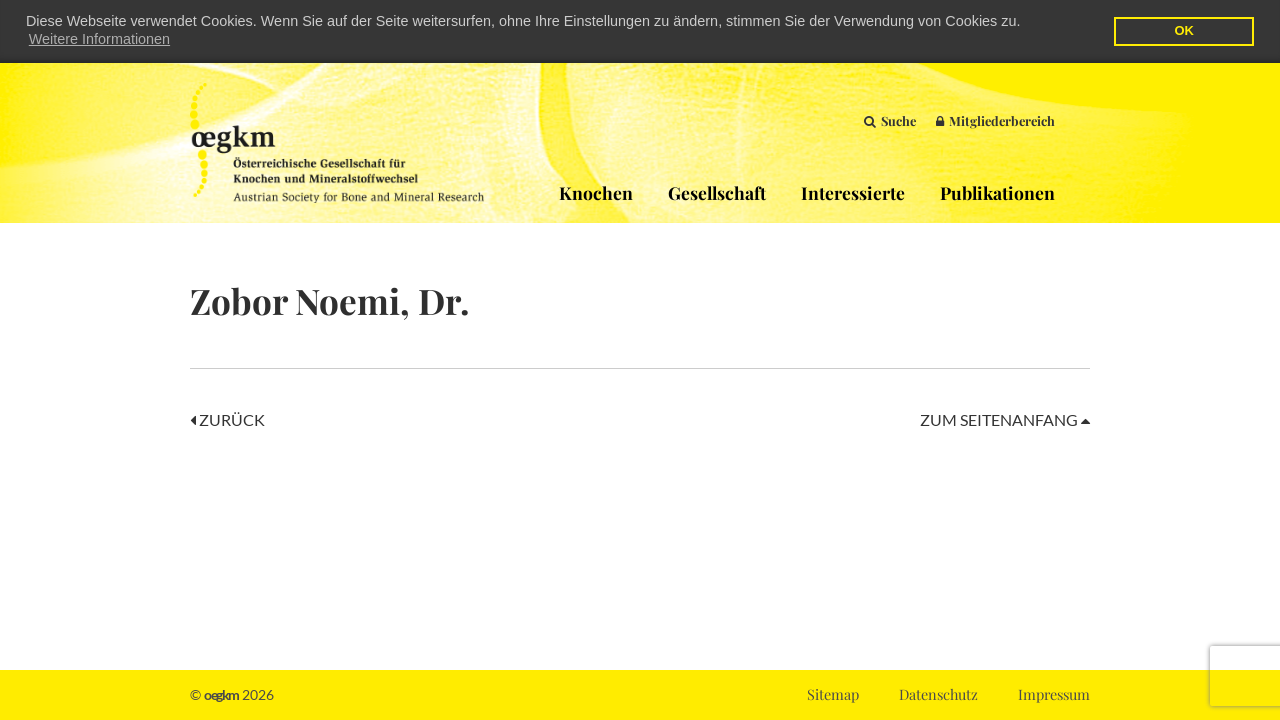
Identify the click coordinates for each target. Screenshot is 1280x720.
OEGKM (337, 142)
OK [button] (1183, 30)
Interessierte (853, 191)
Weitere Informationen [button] (99, 39)
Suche (890, 119)
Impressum (1054, 694)
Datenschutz (938, 694)
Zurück (227, 418)
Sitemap (833, 694)
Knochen (596, 191)
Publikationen (997, 191)
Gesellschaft (717, 191)
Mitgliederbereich (995, 119)
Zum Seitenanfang (1005, 418)
